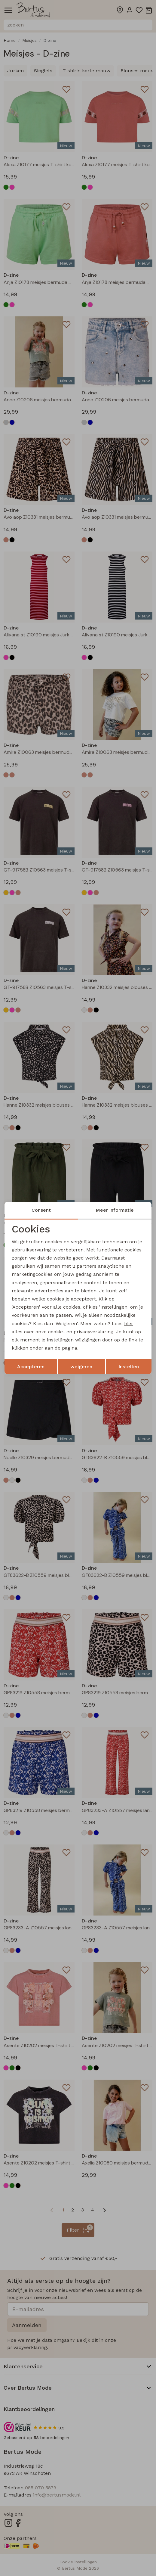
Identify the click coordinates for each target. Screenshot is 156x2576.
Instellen (128, 1366)
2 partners (84, 1266)
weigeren (81, 1366)
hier (128, 1323)
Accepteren (30, 1366)
